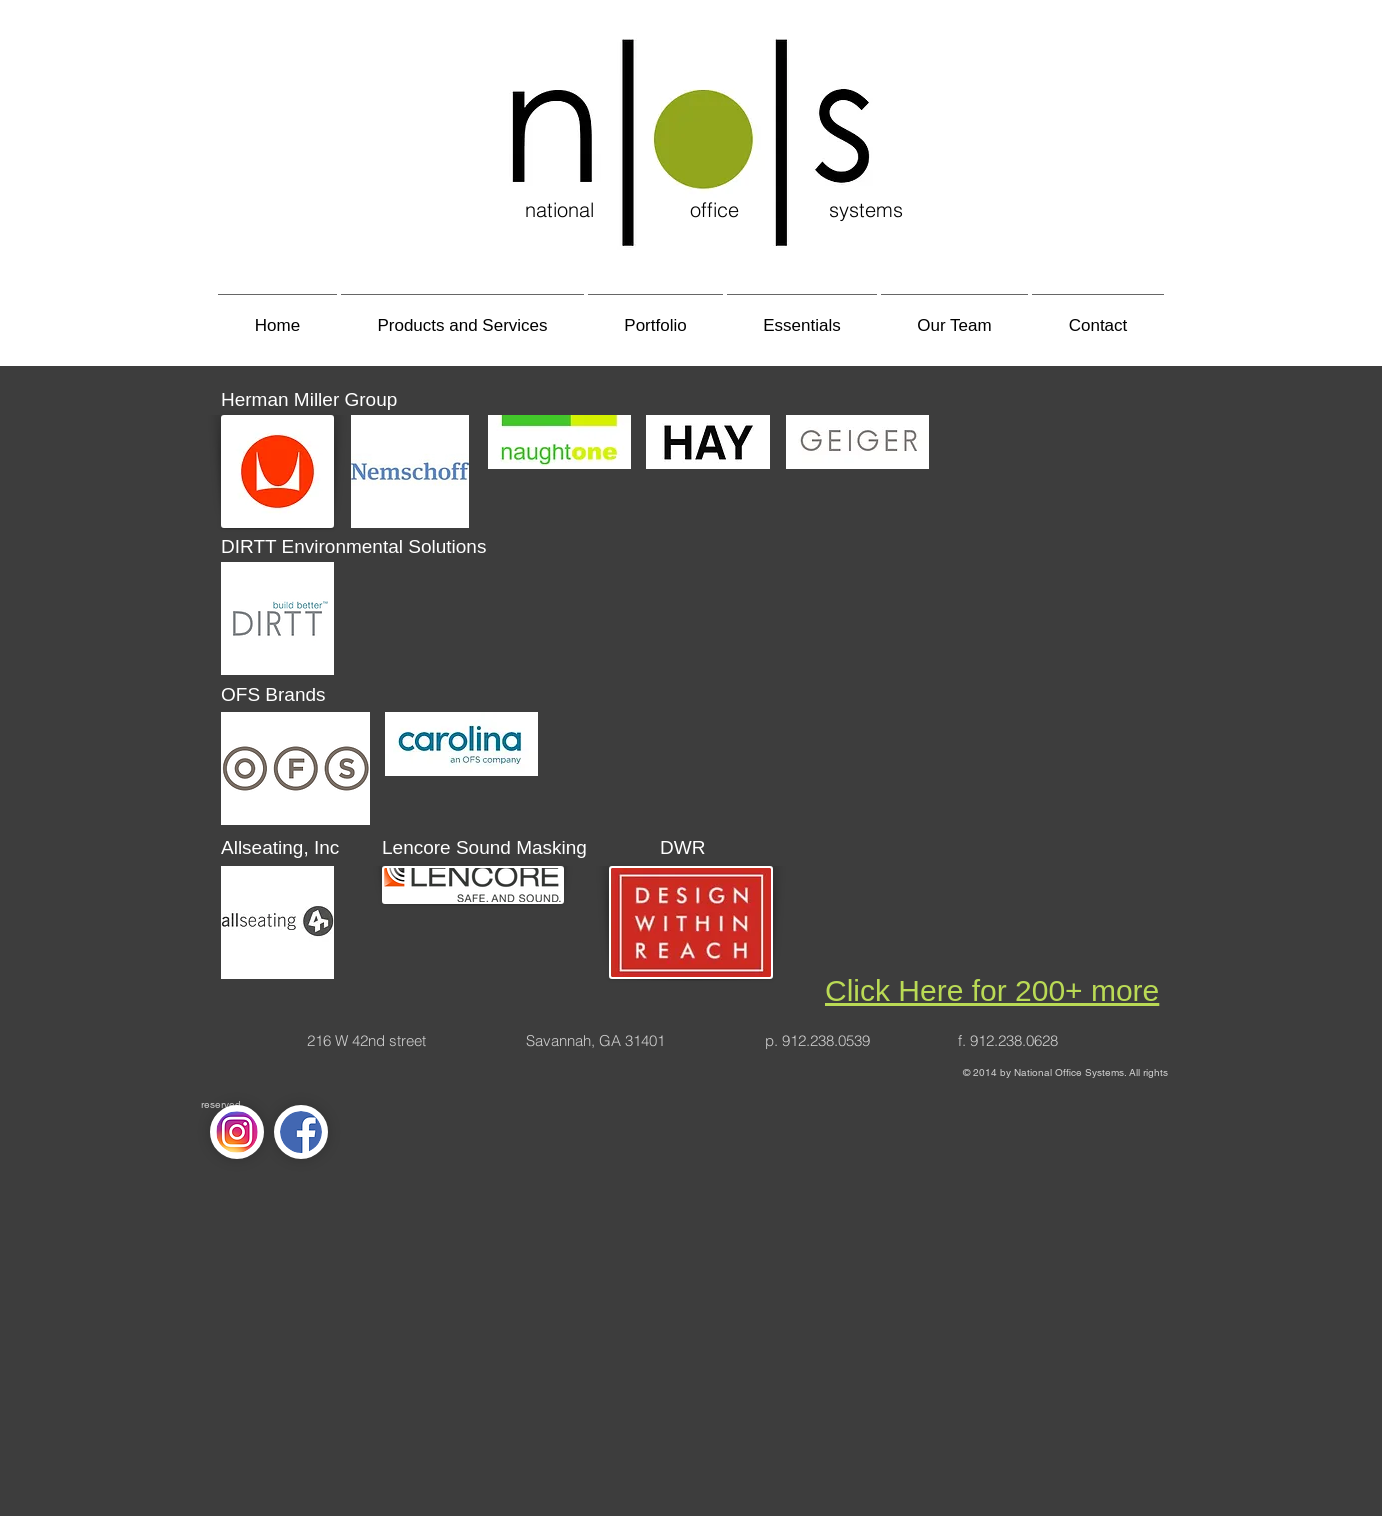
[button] (462, 316)
